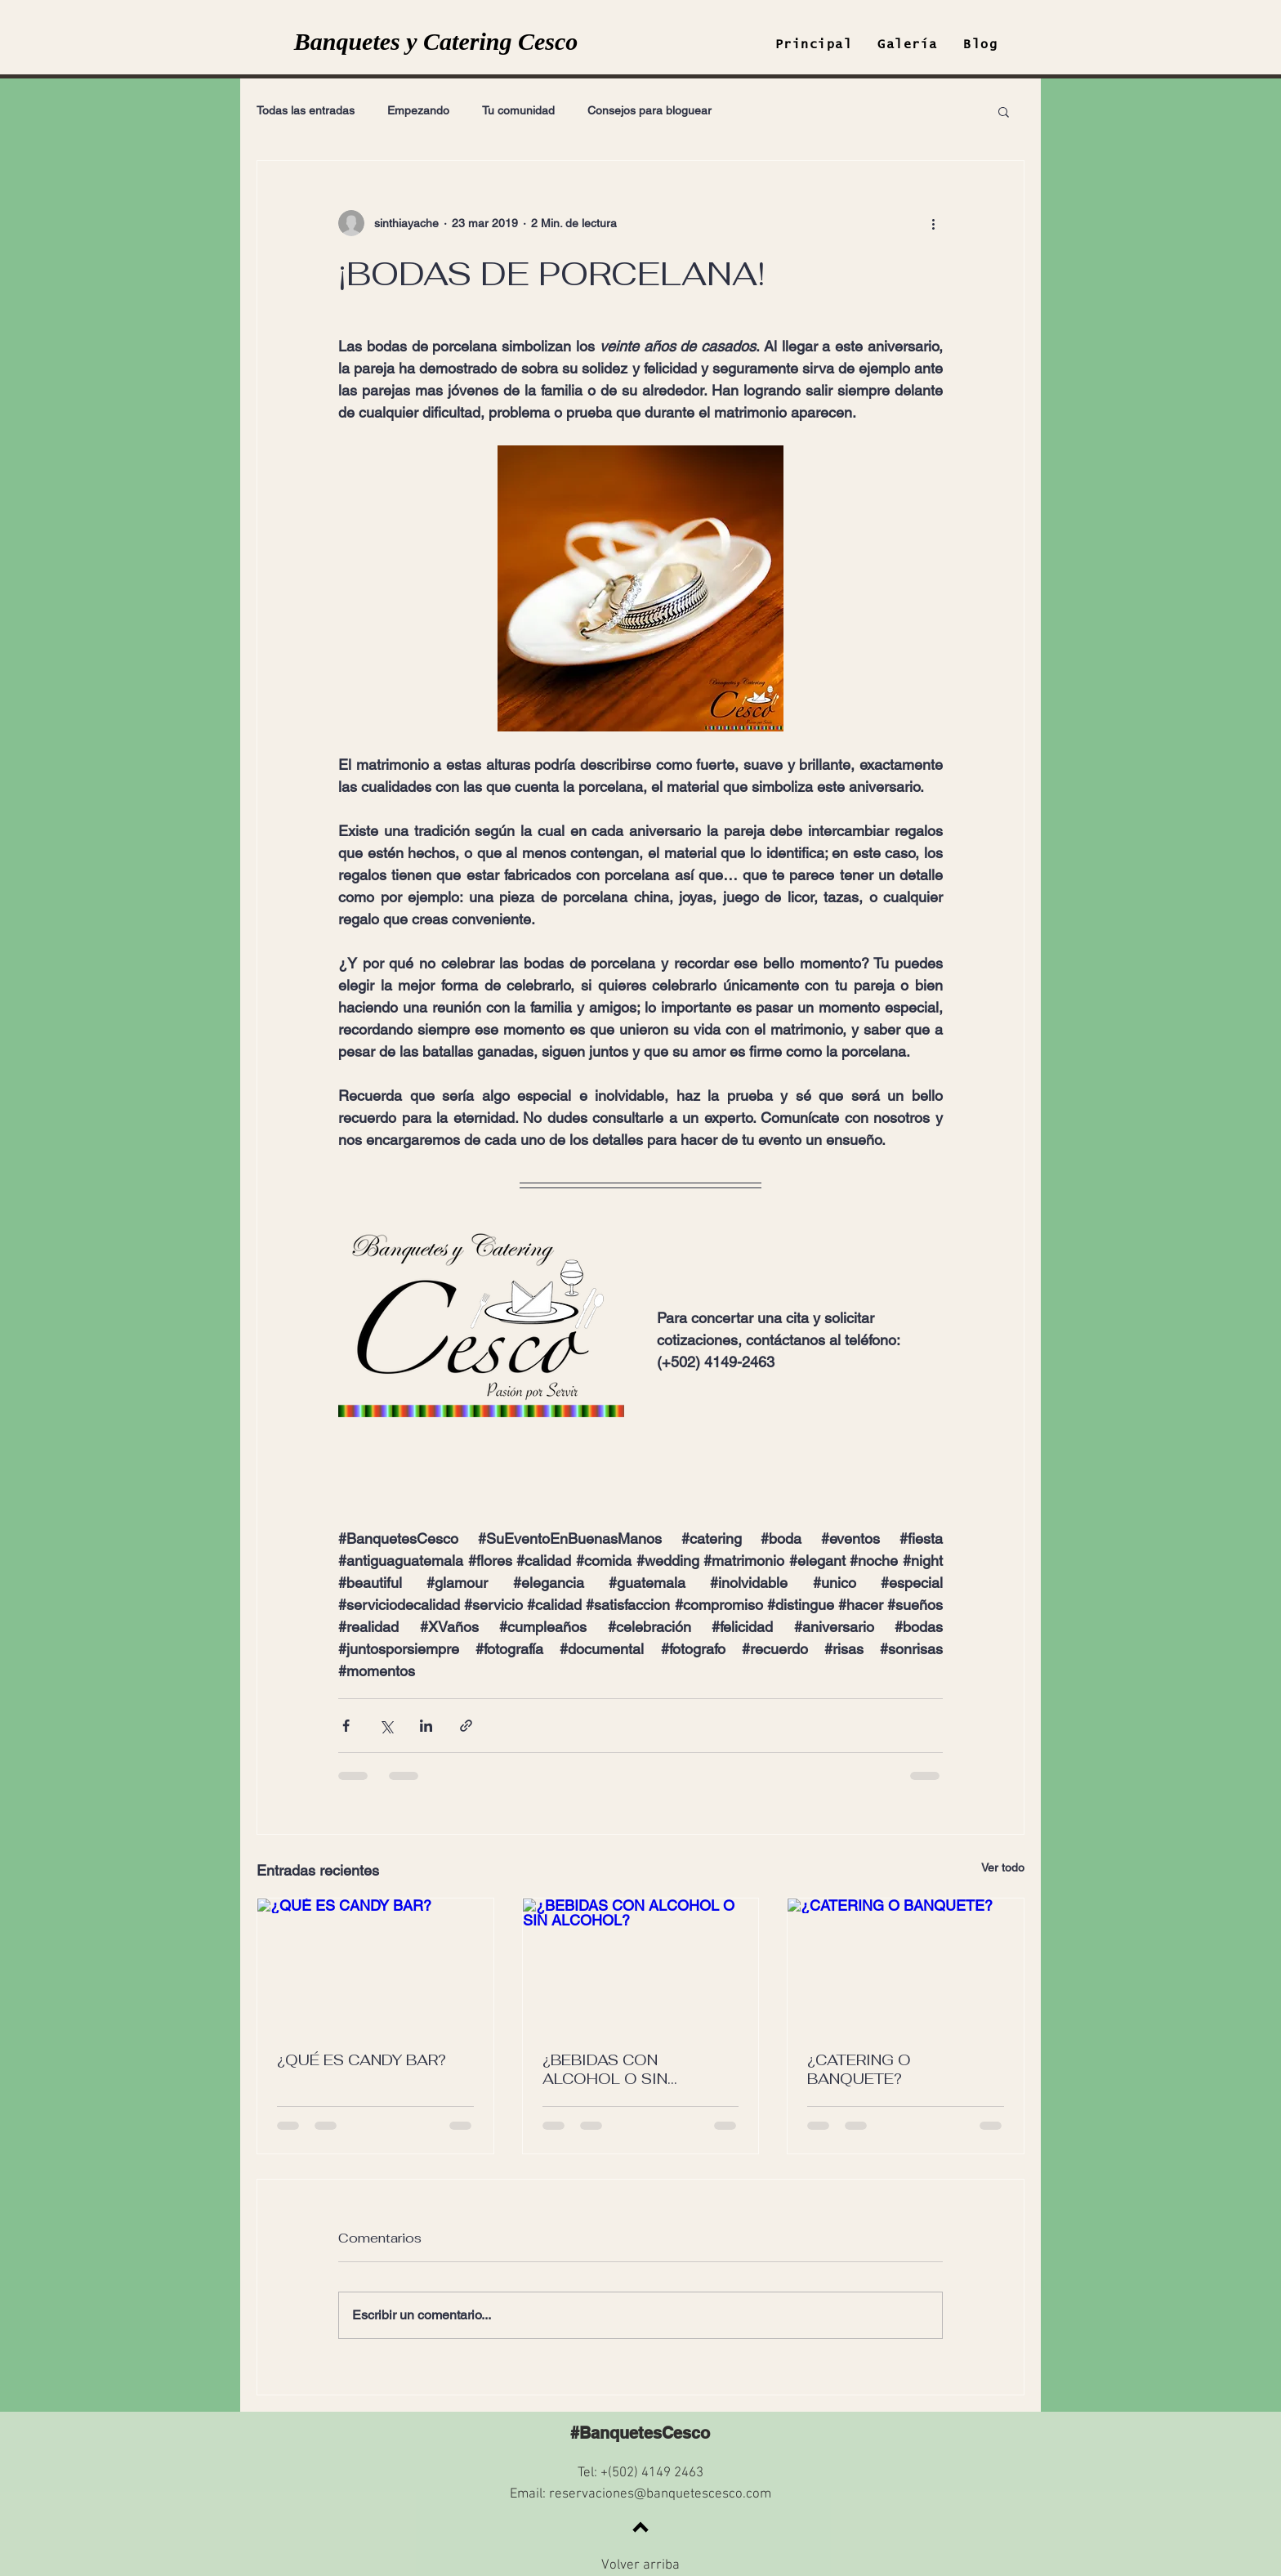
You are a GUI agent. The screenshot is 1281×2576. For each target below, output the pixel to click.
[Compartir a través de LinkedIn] (426, 1725)
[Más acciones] (933, 223)
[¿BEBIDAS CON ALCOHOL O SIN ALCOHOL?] (641, 1964)
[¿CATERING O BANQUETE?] (906, 1964)
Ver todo (1002, 1867)
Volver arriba (640, 2565)
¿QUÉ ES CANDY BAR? (361, 2060)
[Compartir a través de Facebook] (346, 1725)
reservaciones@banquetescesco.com (660, 2494)
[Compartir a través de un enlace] (466, 1725)
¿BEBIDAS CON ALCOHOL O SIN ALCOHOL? (604, 2069)
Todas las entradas (306, 110)
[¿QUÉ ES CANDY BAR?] (375, 1964)
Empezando (418, 110)
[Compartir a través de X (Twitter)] (386, 1725)
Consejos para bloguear (649, 110)
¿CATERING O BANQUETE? (859, 2069)
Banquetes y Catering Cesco (436, 41)
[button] (1003, 111)
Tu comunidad (518, 110)
